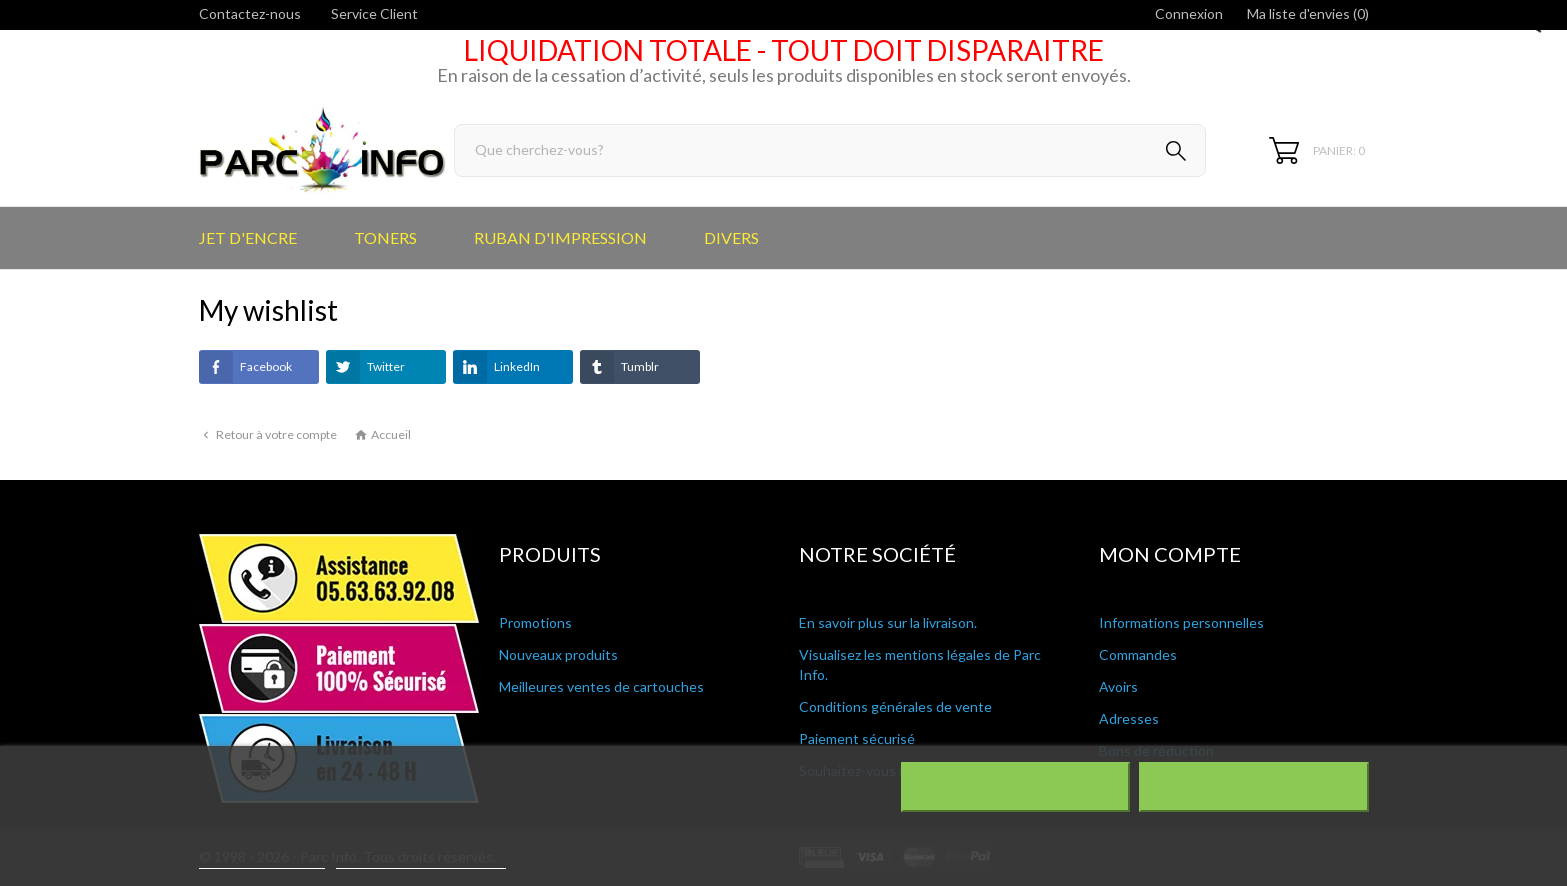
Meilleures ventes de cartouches (601, 686)
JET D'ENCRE (248, 237)
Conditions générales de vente (895, 706)
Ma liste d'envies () (1308, 13)
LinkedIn (496, 367)
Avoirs (1118, 686)
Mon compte (1170, 554)
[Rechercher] (830, 150)
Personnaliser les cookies (421, 859)
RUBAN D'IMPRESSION (560, 237)
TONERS (385, 237)
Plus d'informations (262, 859)
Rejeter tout (1014, 787)
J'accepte (1253, 787)
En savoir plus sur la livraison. (888, 622)
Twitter (365, 367)
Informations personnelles (1181, 622)
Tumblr (619, 367)
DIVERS (731, 237)
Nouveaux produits (558, 654)
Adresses (1129, 718)
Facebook (245, 367)
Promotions (535, 622)
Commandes (1138, 654)
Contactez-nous (250, 13)
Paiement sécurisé (857, 738)
